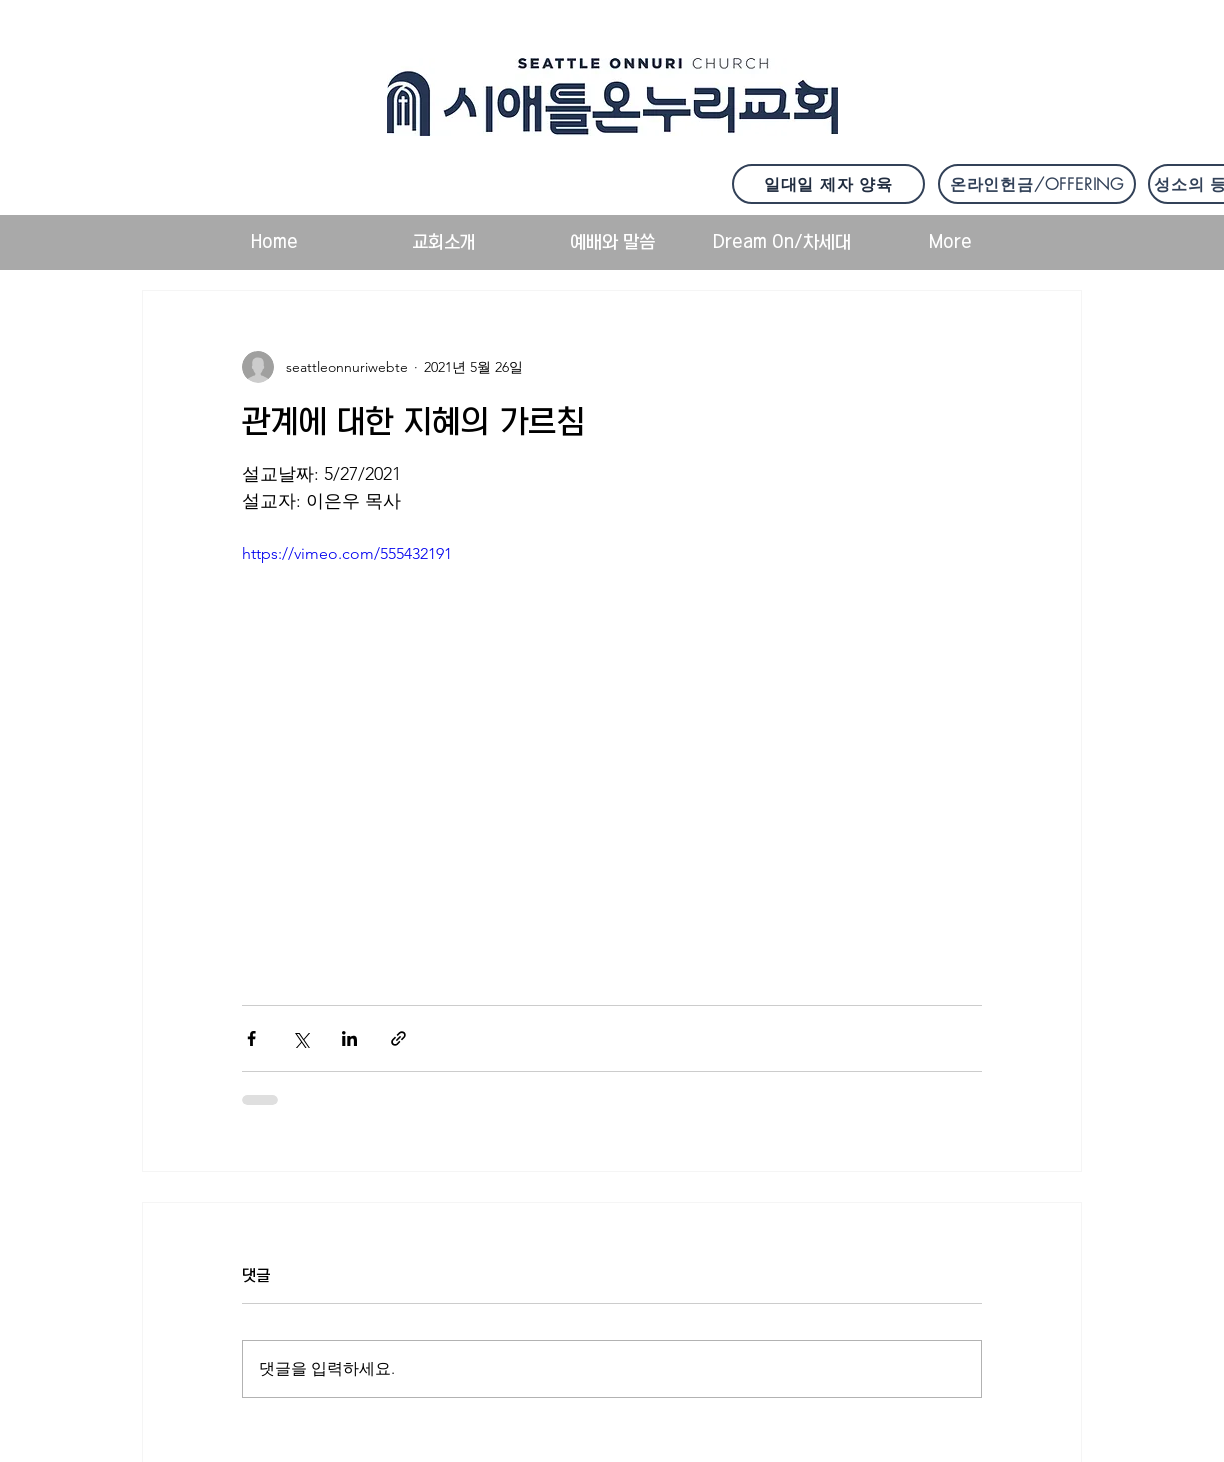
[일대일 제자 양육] (828, 184)
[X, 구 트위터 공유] (300, 1038)
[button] (443, 242)
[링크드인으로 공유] (349, 1038)
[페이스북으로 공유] (251, 1038)
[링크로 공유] (398, 1038)
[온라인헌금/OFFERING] (1037, 184)
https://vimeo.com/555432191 (347, 553)
